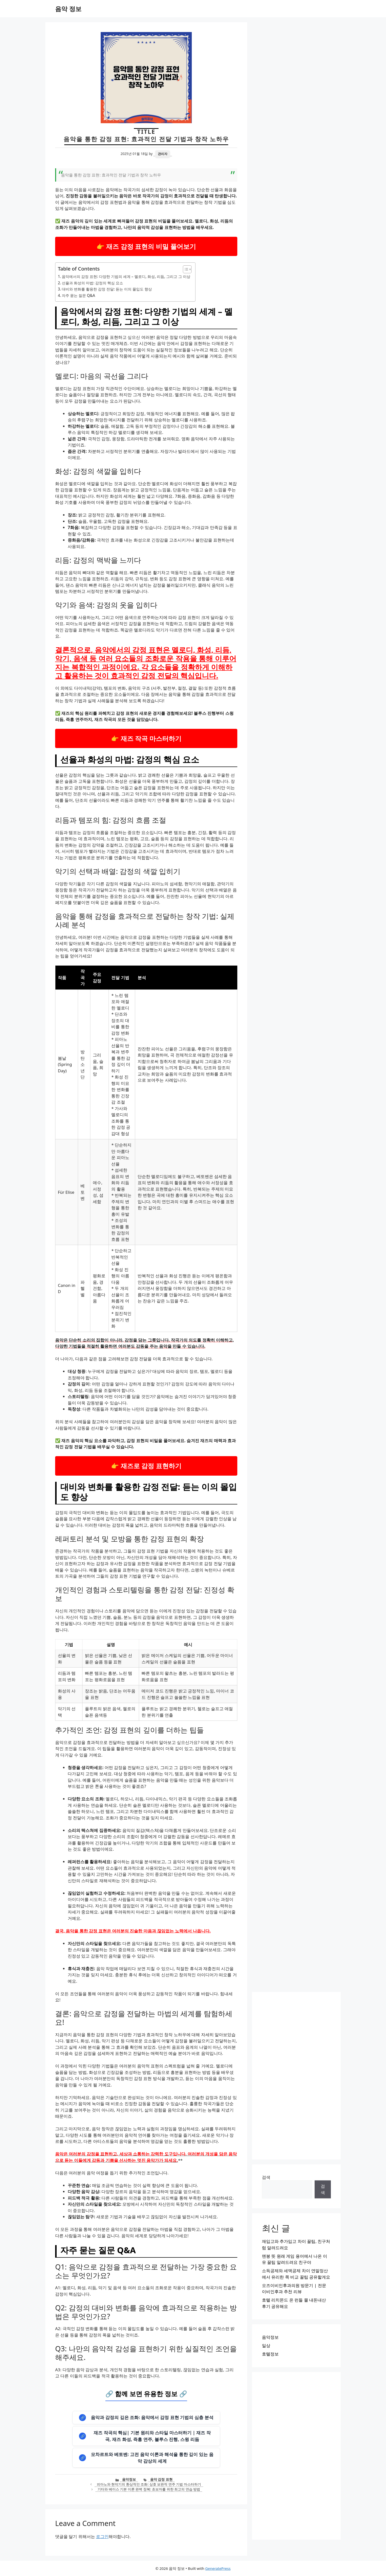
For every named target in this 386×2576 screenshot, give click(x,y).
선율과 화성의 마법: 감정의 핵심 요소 (92, 282)
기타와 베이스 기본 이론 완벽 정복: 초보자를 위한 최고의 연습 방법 (148, 2489)
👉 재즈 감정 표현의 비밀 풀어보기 (146, 246)
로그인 (102, 2536)
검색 (266, 2177)
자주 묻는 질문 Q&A (78, 295)
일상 (266, 2346)
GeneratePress (218, 2568)
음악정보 (129, 2479)
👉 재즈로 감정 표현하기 (146, 1466)
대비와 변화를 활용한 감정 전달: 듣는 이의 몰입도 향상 (107, 289)
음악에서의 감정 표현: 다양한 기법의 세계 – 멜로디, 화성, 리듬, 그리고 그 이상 (126, 276)
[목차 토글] (184, 269)
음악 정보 (68, 8)
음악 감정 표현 (161, 2479)
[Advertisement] (296, 2076)
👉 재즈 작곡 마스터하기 (146, 738)
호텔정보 (270, 2354)
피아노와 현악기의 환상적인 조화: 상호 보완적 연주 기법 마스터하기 (149, 2484)
